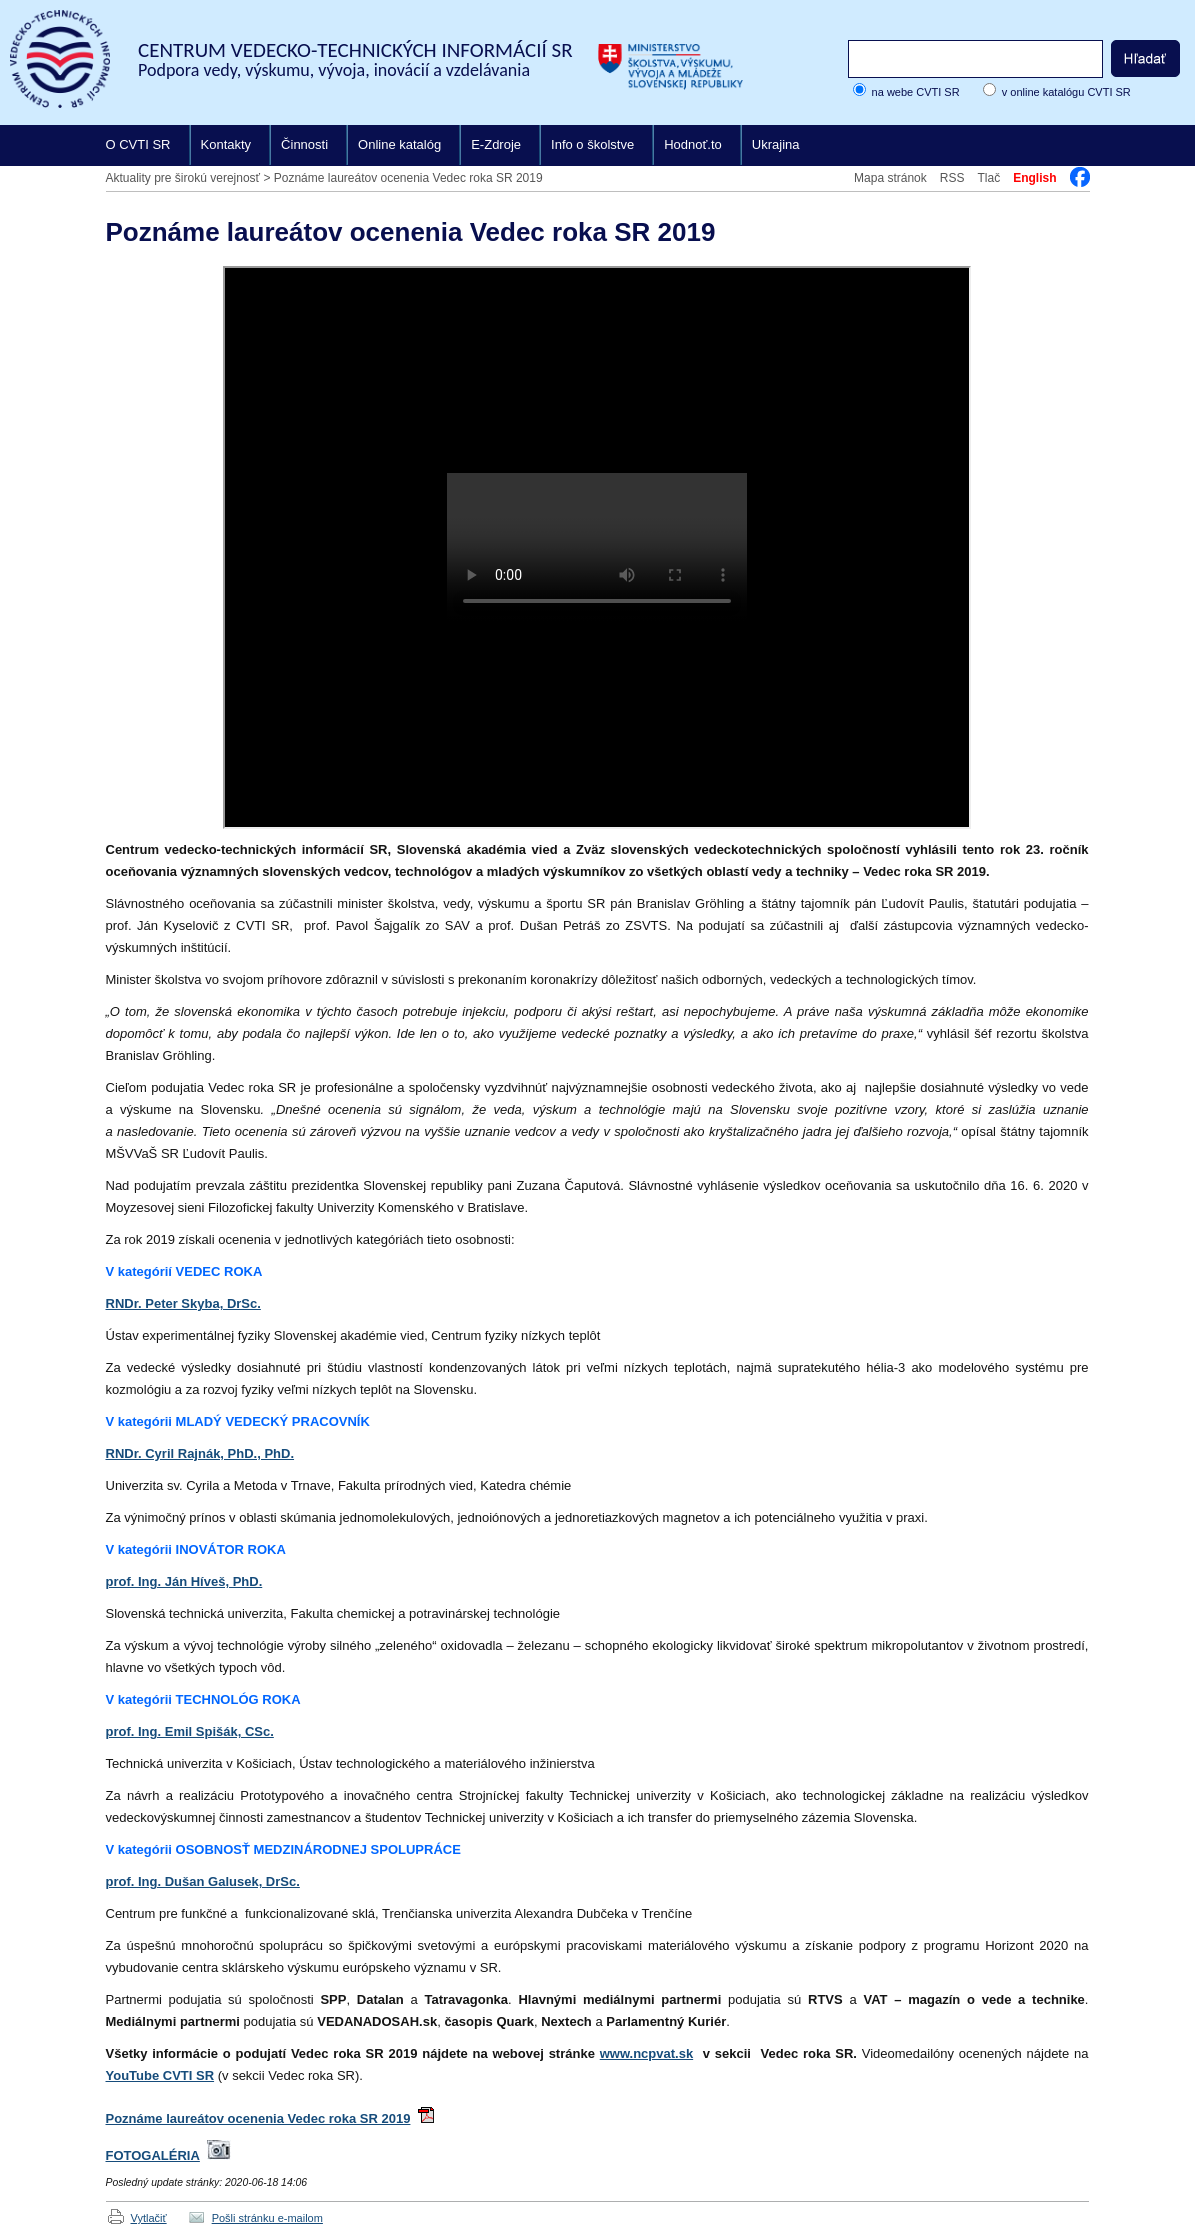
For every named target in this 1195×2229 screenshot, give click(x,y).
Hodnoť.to (693, 144)
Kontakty (226, 144)
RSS (952, 178)
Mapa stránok (890, 178)
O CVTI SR (138, 144)
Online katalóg (399, 144)
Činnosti (304, 144)
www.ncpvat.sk (646, 2053)
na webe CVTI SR (916, 92)
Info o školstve (592, 144)
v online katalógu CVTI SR (1066, 92)
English (1034, 178)
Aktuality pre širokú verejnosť (183, 178)
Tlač (988, 178)
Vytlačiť (149, 2218)
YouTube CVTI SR (160, 2075)
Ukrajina (776, 144)
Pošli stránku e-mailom (267, 2218)
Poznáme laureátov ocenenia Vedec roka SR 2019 (408, 178)
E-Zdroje (496, 144)
